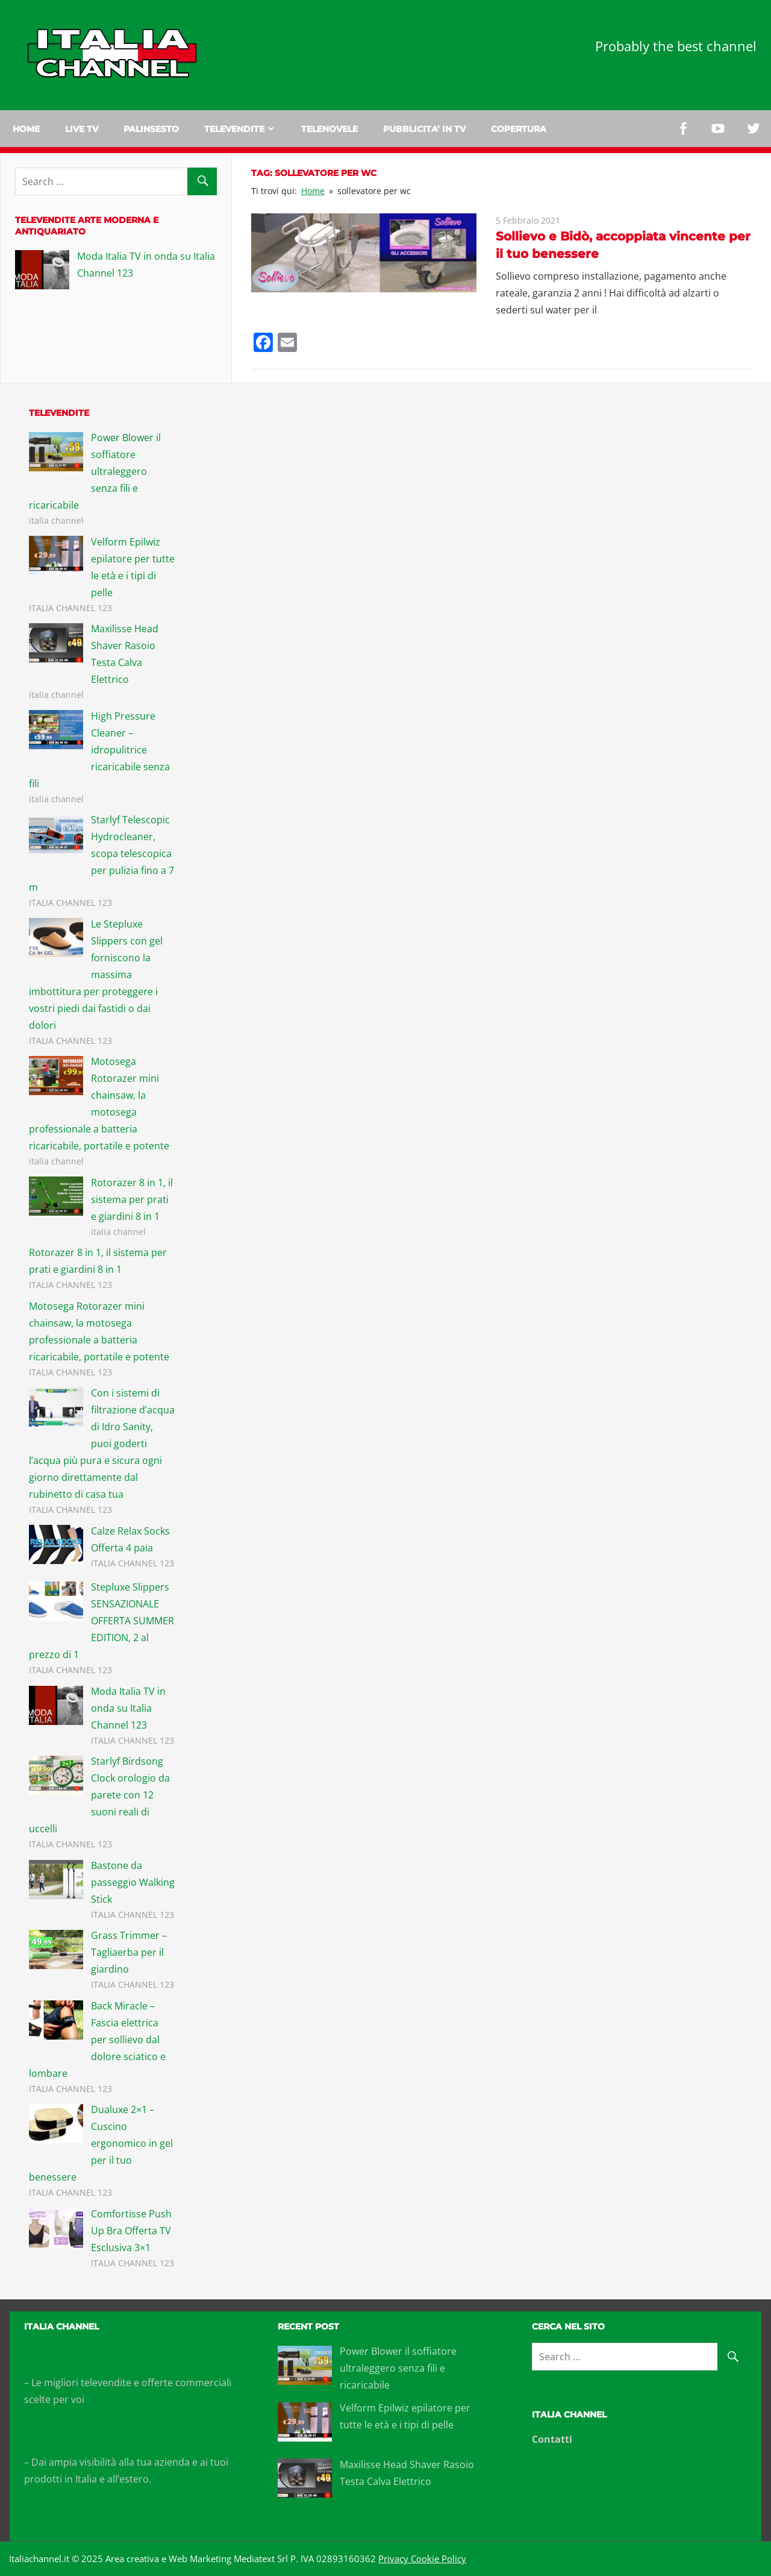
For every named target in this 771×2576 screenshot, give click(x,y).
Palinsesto (151, 129)
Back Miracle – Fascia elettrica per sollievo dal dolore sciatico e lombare (97, 2039)
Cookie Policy (437, 2558)
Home (26, 129)
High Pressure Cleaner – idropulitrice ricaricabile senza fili (99, 749)
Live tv (81, 129)
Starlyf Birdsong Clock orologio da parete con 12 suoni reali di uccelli (99, 1795)
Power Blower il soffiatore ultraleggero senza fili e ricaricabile (95, 471)
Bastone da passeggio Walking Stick (133, 1882)
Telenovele (329, 129)
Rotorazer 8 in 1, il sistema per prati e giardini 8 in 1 (132, 1199)
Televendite (234, 129)
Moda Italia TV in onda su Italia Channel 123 (128, 1708)
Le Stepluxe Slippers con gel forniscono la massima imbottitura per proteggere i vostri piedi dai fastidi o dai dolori (96, 974)
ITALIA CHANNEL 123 (70, 608)
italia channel (56, 520)
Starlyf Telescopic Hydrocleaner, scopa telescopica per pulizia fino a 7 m (101, 853)
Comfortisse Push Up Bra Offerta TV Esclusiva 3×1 (131, 2230)
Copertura (518, 129)
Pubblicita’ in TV (424, 129)
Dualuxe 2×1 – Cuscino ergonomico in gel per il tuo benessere (101, 2143)
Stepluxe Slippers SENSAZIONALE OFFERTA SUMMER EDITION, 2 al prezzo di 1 (101, 1620)
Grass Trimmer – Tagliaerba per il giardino (129, 1952)
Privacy (393, 2558)
